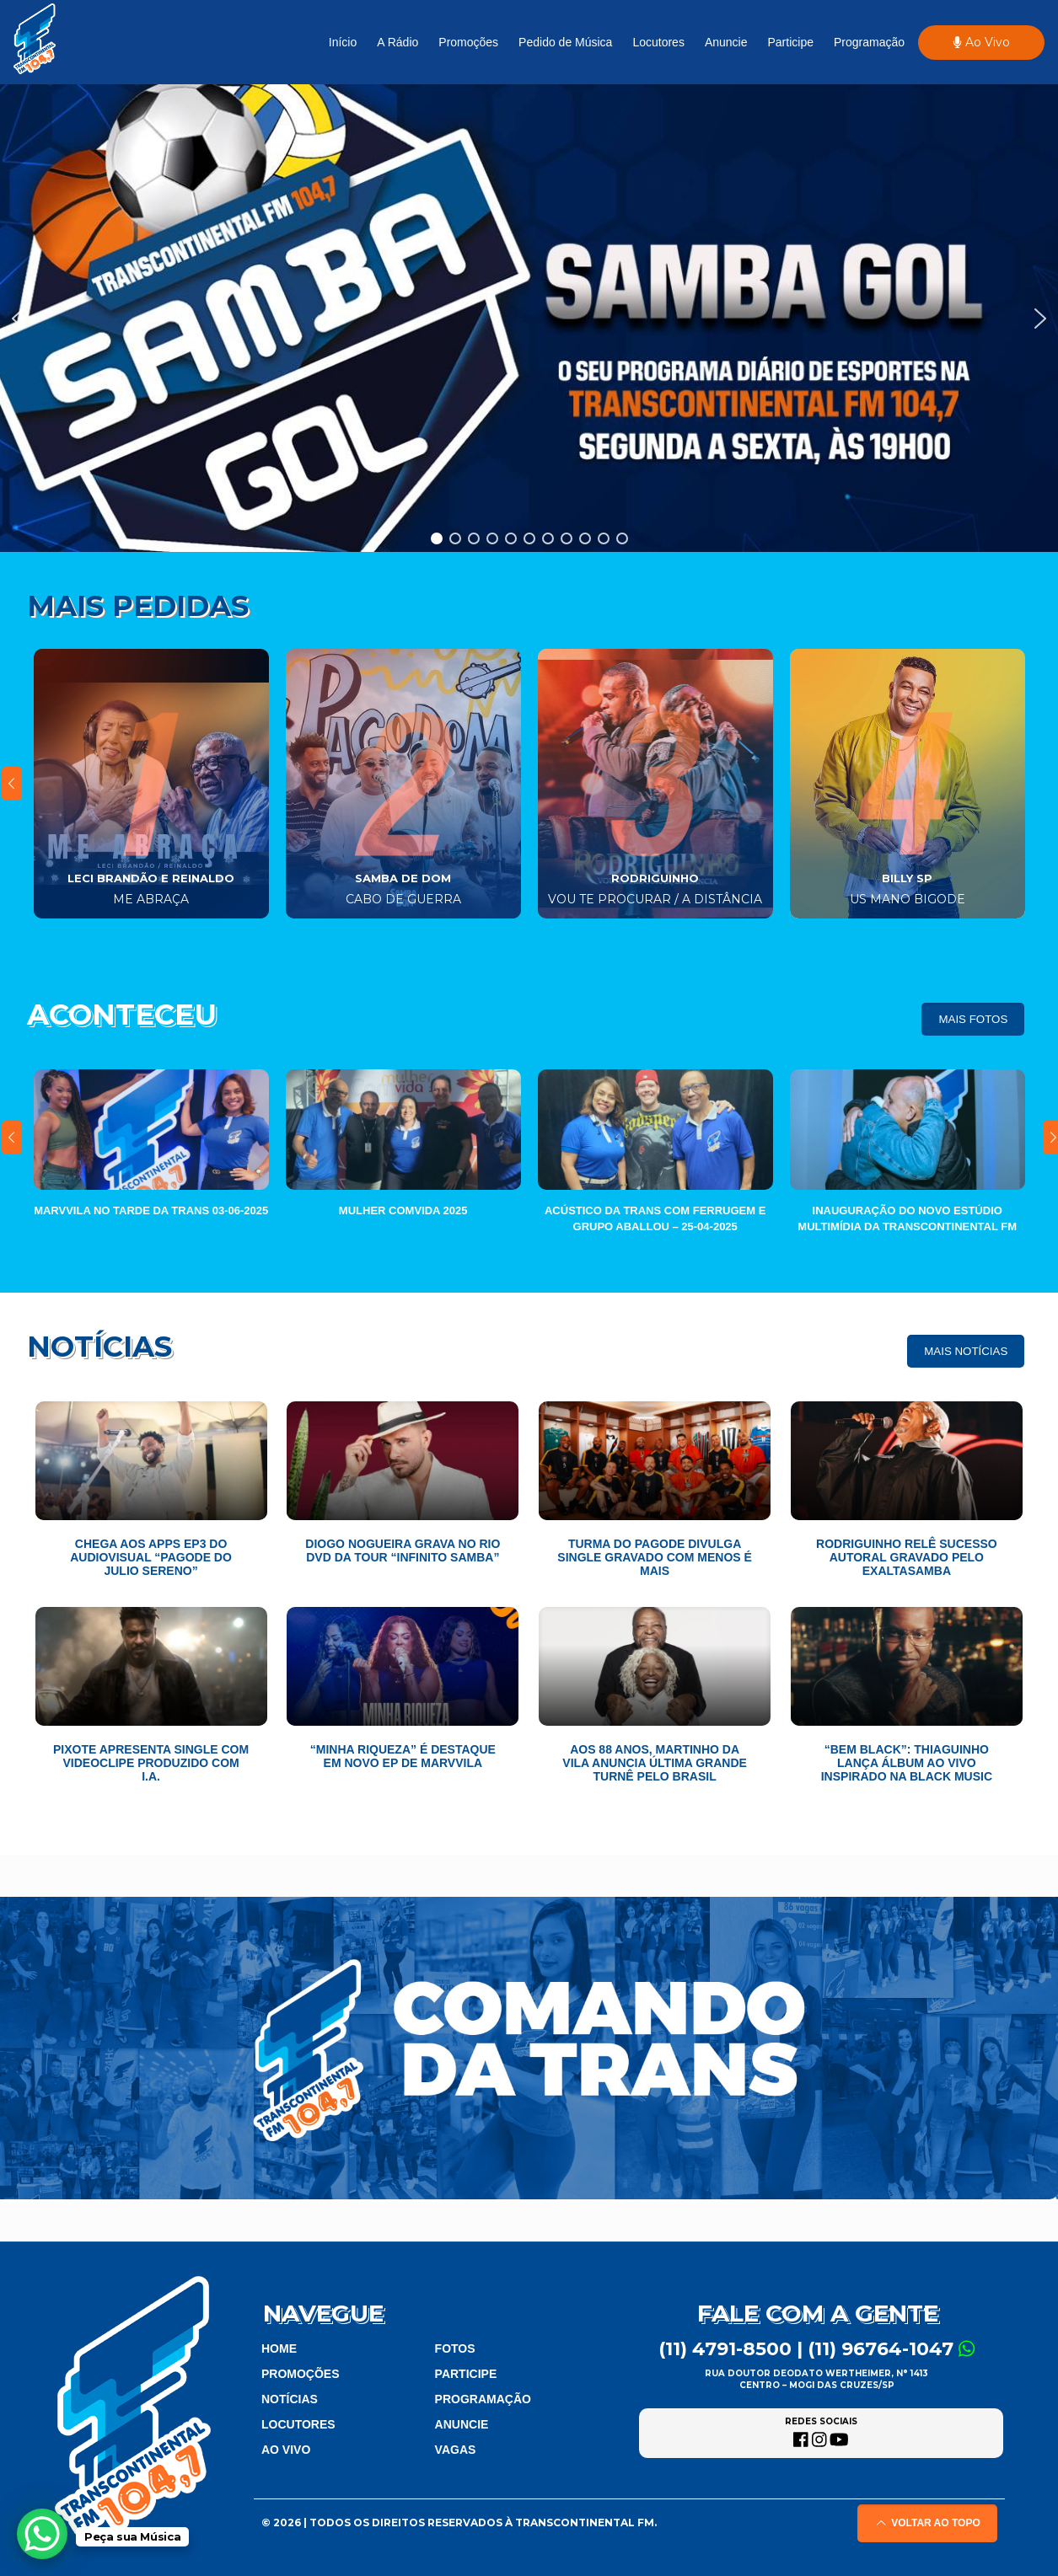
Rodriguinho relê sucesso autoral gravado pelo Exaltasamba (906, 1557)
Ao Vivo (981, 42)
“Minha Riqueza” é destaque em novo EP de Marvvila (403, 1756)
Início (343, 42)
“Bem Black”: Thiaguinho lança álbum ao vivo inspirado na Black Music (906, 1763)
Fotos (455, 2348)
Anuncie (726, 42)
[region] (529, 318)
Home (279, 2348)
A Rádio (397, 42)
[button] (529, 318)
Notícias (289, 2399)
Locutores (658, 42)
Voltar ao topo (927, 2523)
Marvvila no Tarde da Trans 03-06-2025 (151, 1210)
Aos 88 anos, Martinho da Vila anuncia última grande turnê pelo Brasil (654, 1763)
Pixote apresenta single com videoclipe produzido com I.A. (151, 1763)
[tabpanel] (151, 783)
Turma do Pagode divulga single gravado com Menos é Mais (654, 1557)
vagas (455, 2449)
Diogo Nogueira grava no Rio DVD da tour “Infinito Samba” (402, 1550)
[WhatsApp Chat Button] (42, 2534)
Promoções (468, 42)
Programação (869, 42)
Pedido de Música (565, 42)
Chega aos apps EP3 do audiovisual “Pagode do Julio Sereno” (151, 1557)
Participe (790, 42)
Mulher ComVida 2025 (403, 1210)
